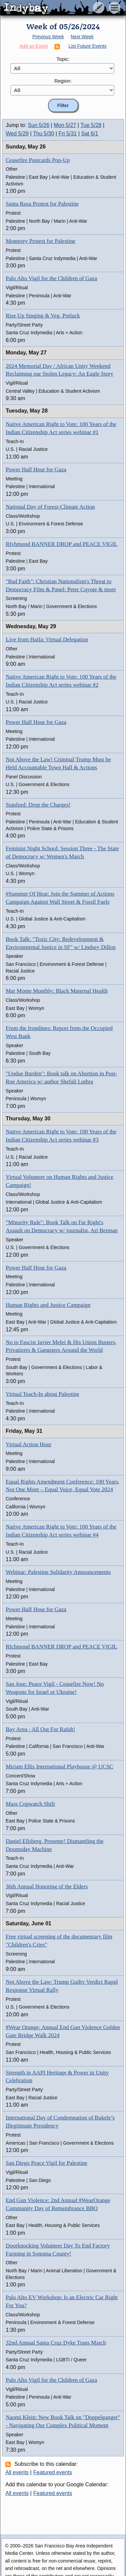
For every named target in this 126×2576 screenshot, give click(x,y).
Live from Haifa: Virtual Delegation (47, 639)
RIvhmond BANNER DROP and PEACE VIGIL (62, 544)
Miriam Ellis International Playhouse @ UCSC (59, 1766)
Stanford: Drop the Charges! (38, 805)
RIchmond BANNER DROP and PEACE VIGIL (61, 1646)
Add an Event (33, 46)
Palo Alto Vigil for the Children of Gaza (51, 278)
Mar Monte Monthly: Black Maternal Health (57, 991)
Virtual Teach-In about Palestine (42, 1394)
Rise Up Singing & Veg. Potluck (43, 315)
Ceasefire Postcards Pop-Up (38, 160)
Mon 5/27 (65, 125)
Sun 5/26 (38, 125)
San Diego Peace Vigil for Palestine (46, 2163)
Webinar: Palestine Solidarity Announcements (58, 1572)
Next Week (82, 36)
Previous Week (48, 36)
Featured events (52, 2472)
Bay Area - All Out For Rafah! (40, 1729)
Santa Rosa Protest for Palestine (42, 204)
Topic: (63, 59)
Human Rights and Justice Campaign (48, 1305)
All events (17, 2472)
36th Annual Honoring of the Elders (47, 1886)
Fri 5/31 (67, 133)
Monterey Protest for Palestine (40, 241)
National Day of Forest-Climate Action (50, 507)
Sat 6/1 (89, 133)
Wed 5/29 (17, 133)
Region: (63, 81)
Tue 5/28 (90, 125)
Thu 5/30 (43, 133)
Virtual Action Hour (28, 1444)
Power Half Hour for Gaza (36, 469)
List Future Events (88, 46)
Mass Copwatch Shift (30, 1804)
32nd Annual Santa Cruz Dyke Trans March (56, 2342)
